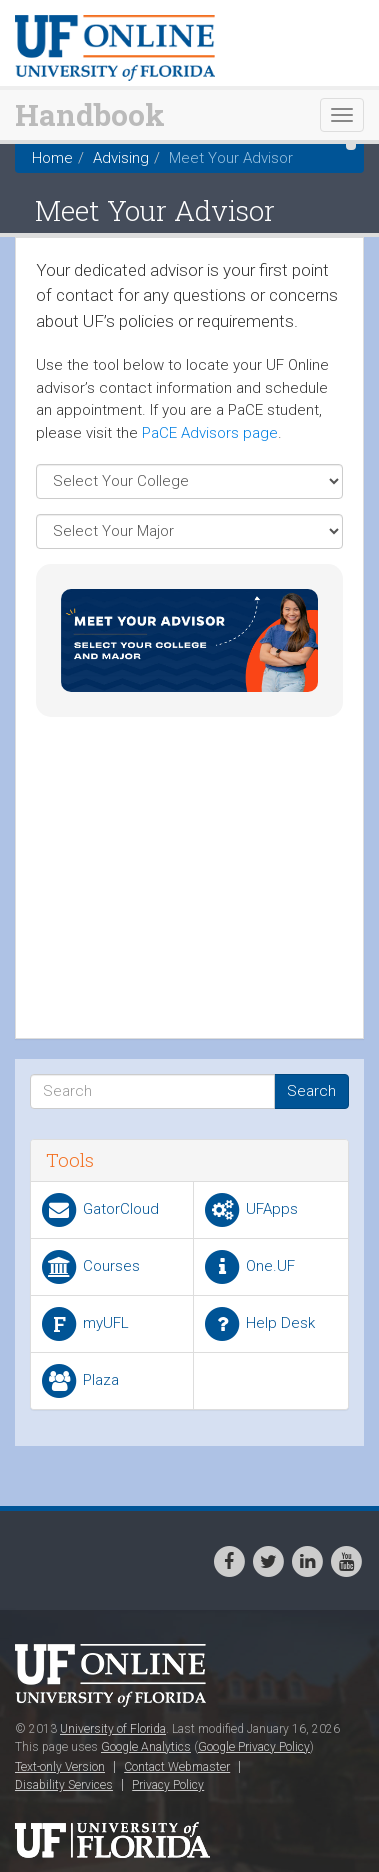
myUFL (84, 1324)
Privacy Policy (168, 1785)
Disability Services (64, 1785)
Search (311, 1091)
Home (52, 158)
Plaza (79, 1381)
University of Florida (113, 1729)
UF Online (115, 1676)
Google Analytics (146, 1747)
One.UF (248, 1267)
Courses (89, 1267)
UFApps (250, 1210)
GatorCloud (99, 1210)
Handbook (90, 114)
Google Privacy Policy (254, 1747)
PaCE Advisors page (210, 433)
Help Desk (258, 1324)
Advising (121, 158)
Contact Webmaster (177, 1767)
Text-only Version (60, 1767)
